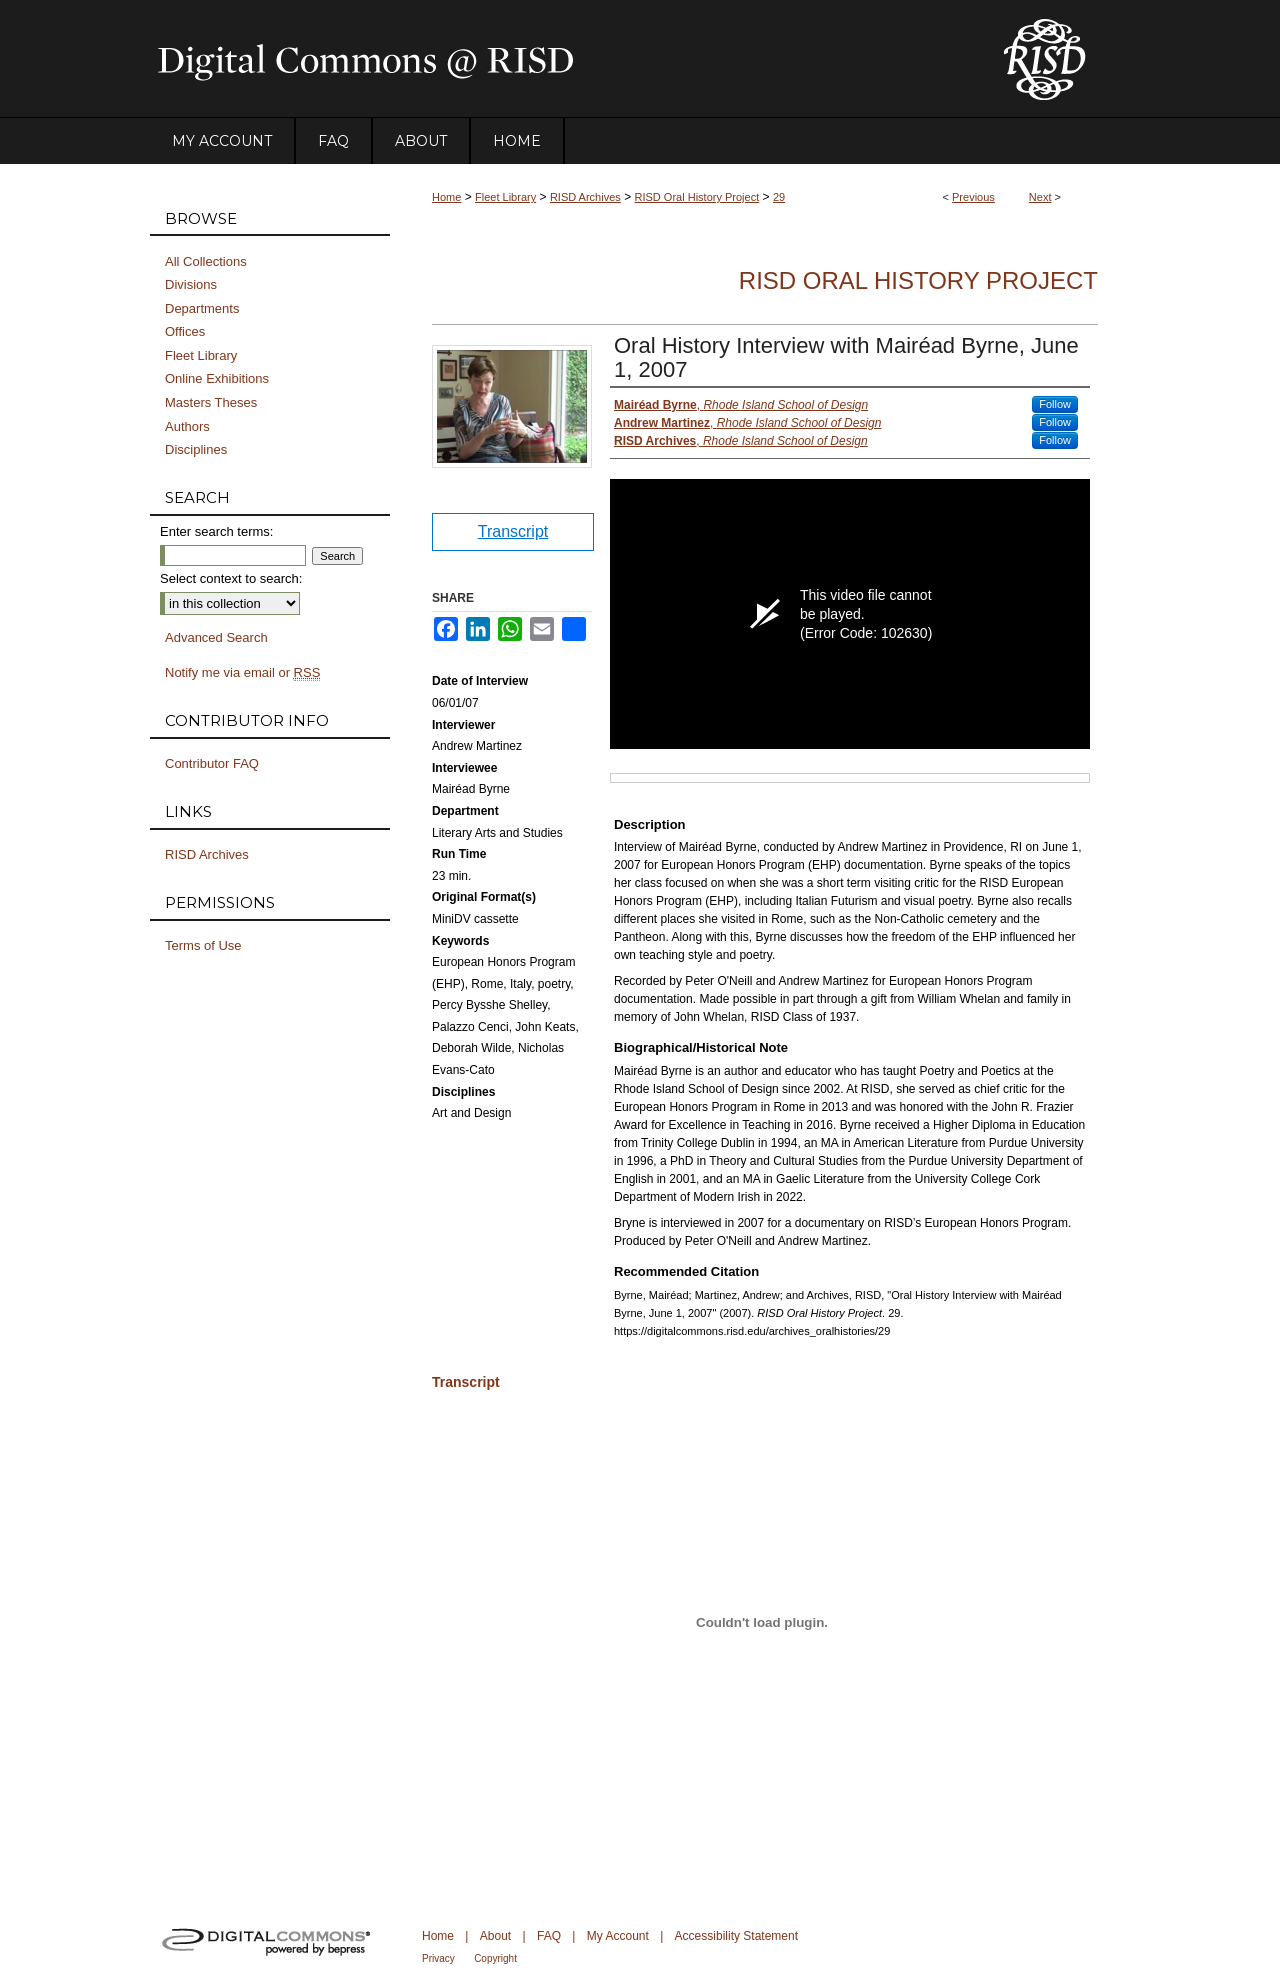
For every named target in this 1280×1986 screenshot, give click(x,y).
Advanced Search (216, 637)
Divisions (191, 284)
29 (779, 197)
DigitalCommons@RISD (560, 59)
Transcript (513, 531)
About (495, 1936)
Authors (187, 426)
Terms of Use (203, 945)
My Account (618, 1936)
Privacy (438, 1958)
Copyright (495, 1958)
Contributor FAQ (212, 763)
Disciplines (196, 449)
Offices (185, 331)
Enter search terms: (216, 531)
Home (446, 197)
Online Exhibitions (217, 378)
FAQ (549, 1936)
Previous (973, 197)
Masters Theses (211, 402)
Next (1040, 197)
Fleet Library (505, 197)
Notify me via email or (242, 673)
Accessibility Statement (736, 1936)
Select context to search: (231, 578)
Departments (202, 308)
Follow (1055, 404)
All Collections (206, 261)
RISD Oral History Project (697, 197)
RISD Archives (585, 197)
